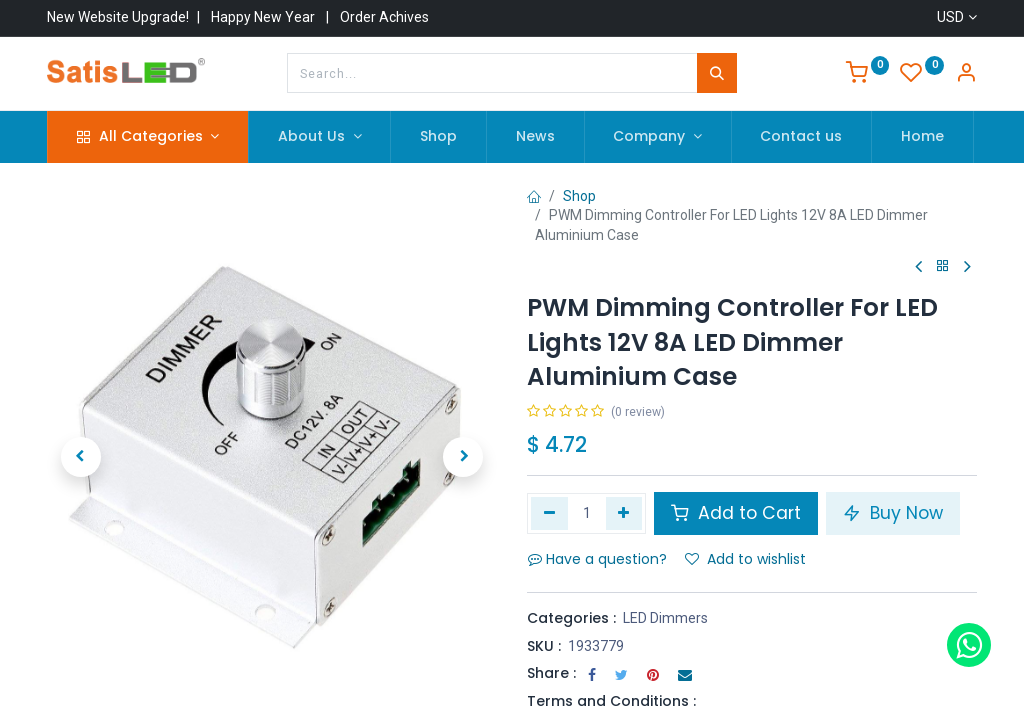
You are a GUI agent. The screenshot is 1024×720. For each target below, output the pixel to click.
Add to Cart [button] (736, 513)
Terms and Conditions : (611, 701)
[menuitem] (438, 137)
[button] (81, 457)
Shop (579, 196)
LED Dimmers (665, 618)
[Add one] (624, 513)
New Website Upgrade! (118, 17)
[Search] (717, 73)
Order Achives (384, 17)
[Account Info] (966, 75)
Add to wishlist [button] (745, 559)
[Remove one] (549, 513)
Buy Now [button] (893, 513)
